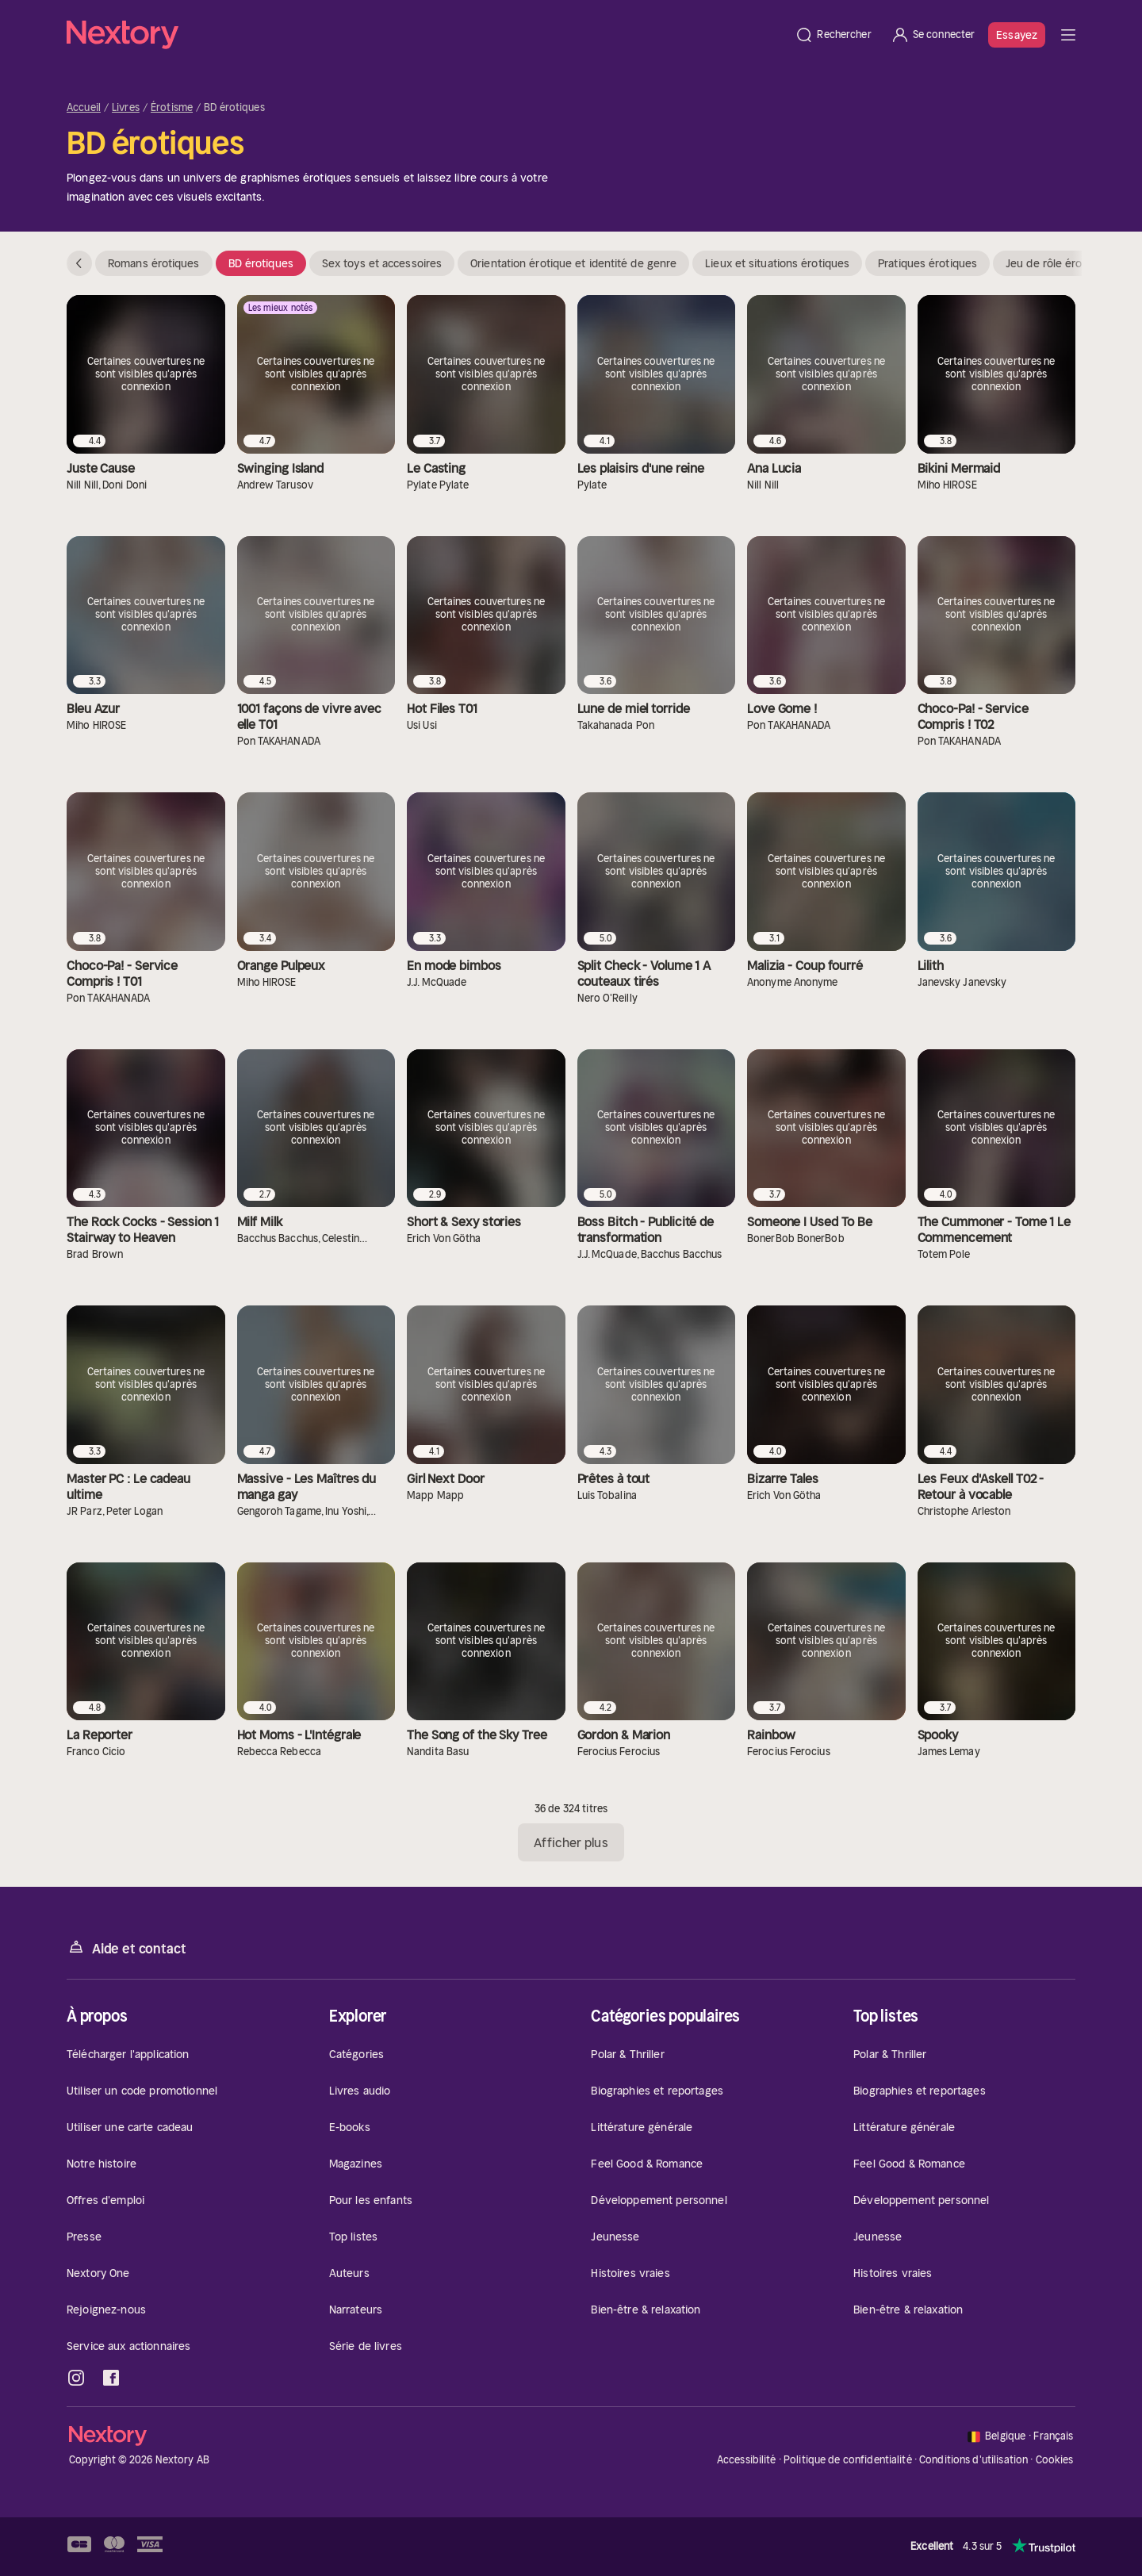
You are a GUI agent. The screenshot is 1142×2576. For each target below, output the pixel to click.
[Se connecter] (933, 35)
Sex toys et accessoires (382, 263)
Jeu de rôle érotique (1057, 263)
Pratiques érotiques (927, 263)
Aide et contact (126, 1947)
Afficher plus (570, 1842)
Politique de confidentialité (848, 2460)
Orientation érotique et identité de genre (573, 263)
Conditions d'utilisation (973, 2460)
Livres (126, 108)
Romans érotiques (154, 263)
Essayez (1016, 35)
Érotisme (172, 108)
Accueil (84, 108)
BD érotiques (260, 263)
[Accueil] (426, 35)
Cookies (1055, 2460)
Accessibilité (746, 2460)
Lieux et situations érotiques (777, 263)
